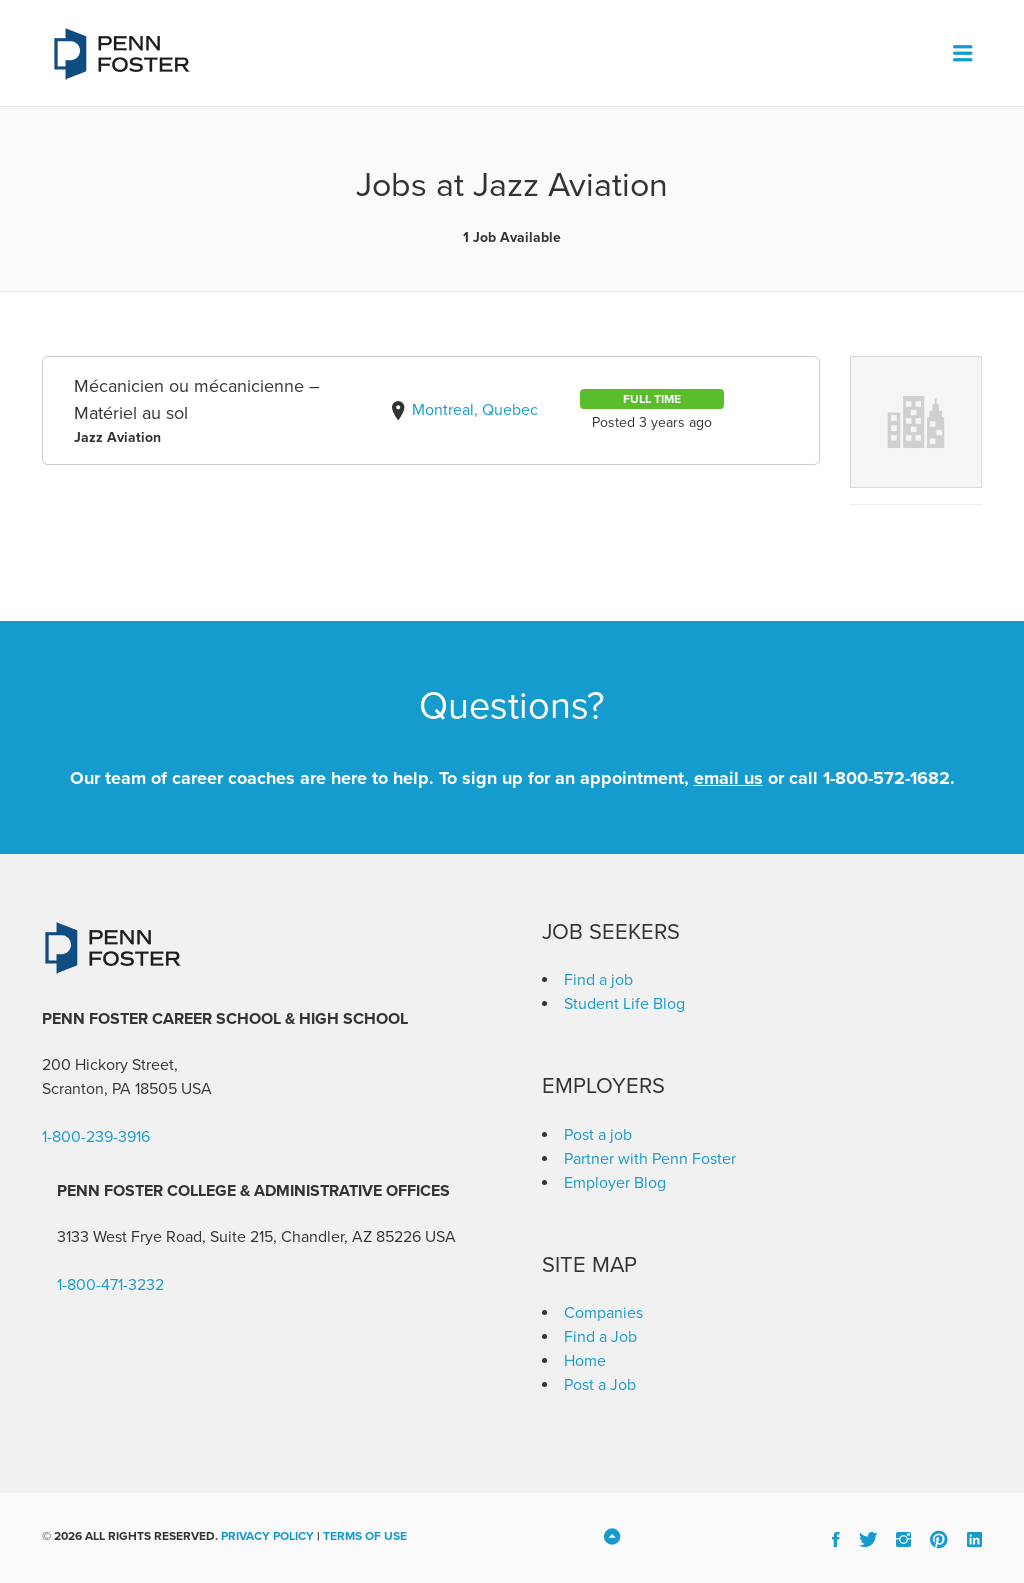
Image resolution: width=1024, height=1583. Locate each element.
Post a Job (600, 1385)
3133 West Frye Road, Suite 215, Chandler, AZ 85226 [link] (239, 1237)
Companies (603, 1313)
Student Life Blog (624, 1004)
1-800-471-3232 (110, 1285)
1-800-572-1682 (886, 778)
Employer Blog (615, 1183)
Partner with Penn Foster (650, 1159)
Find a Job (600, 1337)
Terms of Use (365, 1536)
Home (585, 1361)
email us (728, 778)
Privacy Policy (267, 1536)
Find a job (598, 980)
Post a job (598, 1135)
